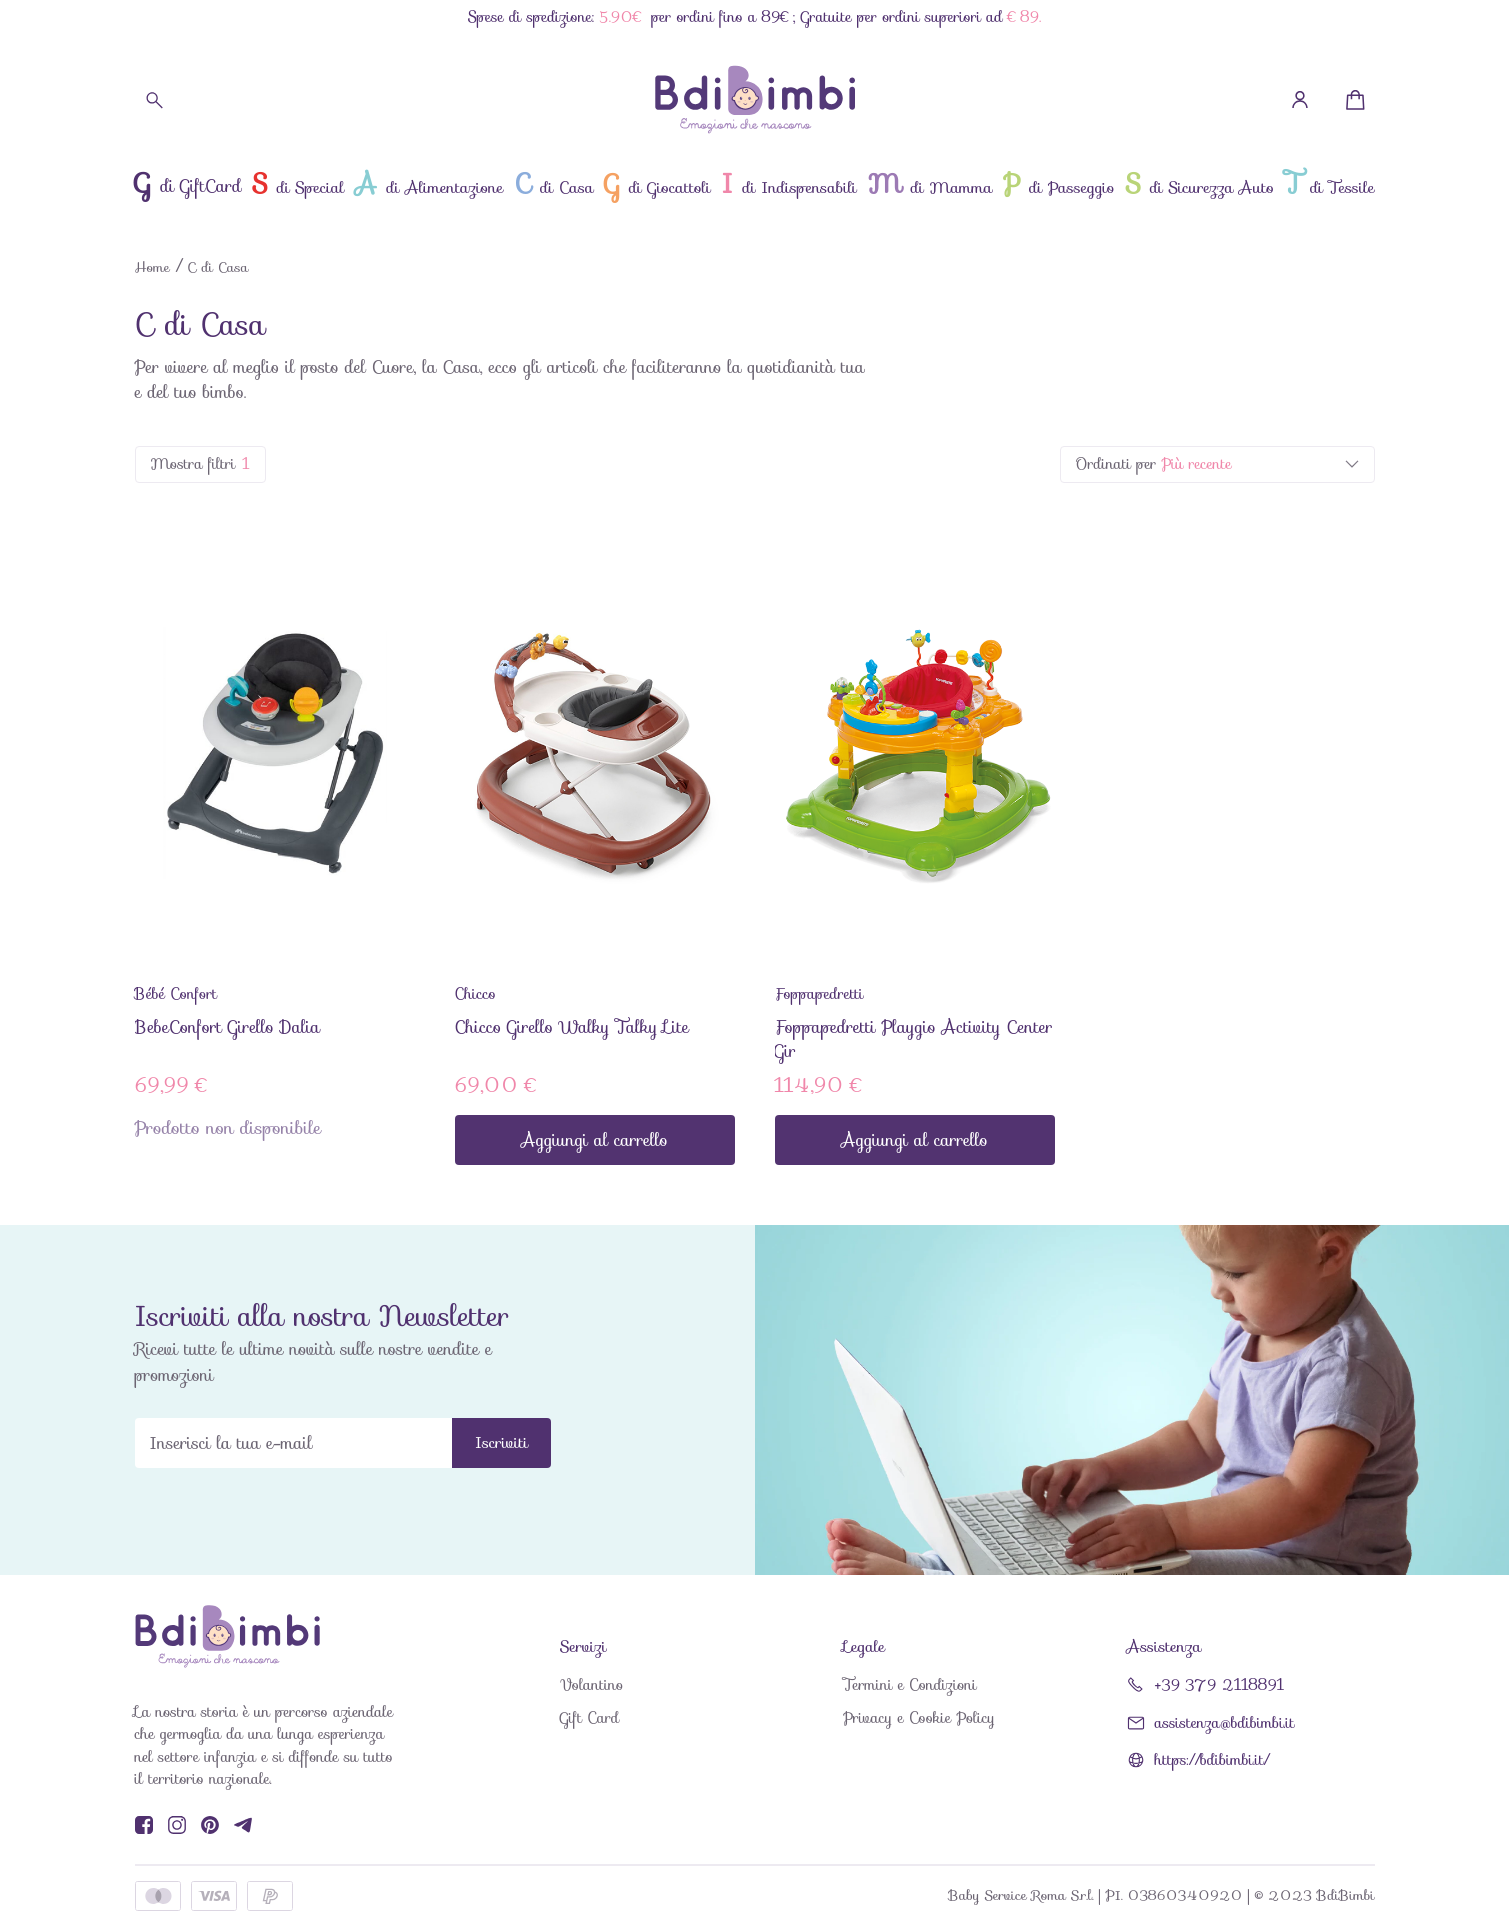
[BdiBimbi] (755, 100)
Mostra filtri (200, 464)
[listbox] (1217, 464)
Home (152, 267)
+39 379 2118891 (1220, 1685)
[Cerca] (155, 100)
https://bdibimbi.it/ (1212, 1760)
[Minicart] (1355, 100)
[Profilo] (1300, 100)
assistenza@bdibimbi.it (1225, 1723)
